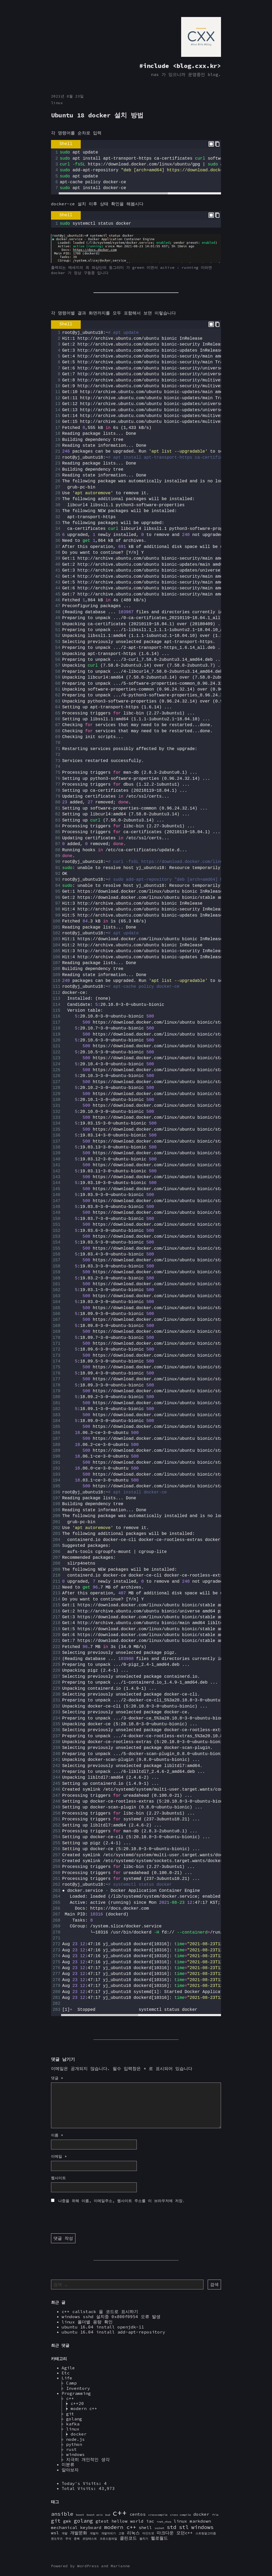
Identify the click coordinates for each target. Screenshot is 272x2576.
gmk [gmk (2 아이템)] (67, 2521)
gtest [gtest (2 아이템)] (102, 2521)
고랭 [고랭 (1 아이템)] (121, 2533)
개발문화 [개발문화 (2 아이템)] (78, 2532)
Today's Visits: (83, 2483)
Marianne (120, 2566)
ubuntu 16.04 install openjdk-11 (103, 2327)
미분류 (68, 2464)
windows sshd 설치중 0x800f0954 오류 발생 (111, 2316)
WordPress (88, 2566)
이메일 (59, 2156)
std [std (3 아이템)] (171, 2527)
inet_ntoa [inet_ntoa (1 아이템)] (164, 2521)
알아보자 (70, 2469)
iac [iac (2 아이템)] (150, 2521)
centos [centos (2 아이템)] (138, 2514)
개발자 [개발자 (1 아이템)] (94, 2533)
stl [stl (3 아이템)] (184, 2527)
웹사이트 (58, 2177)
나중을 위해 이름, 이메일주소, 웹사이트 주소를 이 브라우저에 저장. (121, 2200)
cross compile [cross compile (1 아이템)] (180, 2515)
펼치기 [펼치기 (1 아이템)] (143, 2538)
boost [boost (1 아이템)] (80, 2515)
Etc (66, 2372)
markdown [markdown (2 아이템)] (200, 2521)
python (74, 2444)
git (70, 2413)
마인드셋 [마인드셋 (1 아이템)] (148, 2533)
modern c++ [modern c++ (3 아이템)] (120, 2527)
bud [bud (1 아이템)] (107, 2515)
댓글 (57, 2078)
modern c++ (84, 2408)
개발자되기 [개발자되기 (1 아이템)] (108, 2533)
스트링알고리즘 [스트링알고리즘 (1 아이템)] (206, 2533)
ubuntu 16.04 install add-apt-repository (113, 2332)
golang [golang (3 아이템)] (83, 2520)
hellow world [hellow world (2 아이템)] (127, 2521)
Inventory (78, 2388)
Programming (76, 2393)
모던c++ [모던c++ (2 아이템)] (184, 2532)
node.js (75, 2439)
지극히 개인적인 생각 (88, 2459)
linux (57, 102)
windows (75, 2454)
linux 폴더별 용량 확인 (87, 2321)
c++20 (77, 2403)
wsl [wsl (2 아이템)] (55, 2532)
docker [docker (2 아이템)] (201, 2514)
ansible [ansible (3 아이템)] (62, 2513)
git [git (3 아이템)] (56, 2520)
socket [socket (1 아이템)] (159, 2528)
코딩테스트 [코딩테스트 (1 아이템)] (89, 2538)
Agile (68, 2367)
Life (67, 2378)
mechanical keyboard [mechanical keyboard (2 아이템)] (76, 2527)
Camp (71, 2383)
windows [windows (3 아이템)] (202, 2527)
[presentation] (91, 2218)
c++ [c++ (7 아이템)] (120, 2513)
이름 (57, 2135)
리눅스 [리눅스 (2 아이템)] (133, 2532)
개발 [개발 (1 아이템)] (64, 2533)
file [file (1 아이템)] (215, 2515)
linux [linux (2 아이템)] (180, 2521)
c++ (70, 2398)
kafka (72, 2423)
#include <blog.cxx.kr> (180, 66)
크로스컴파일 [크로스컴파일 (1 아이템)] (108, 2538)
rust (71, 2449)
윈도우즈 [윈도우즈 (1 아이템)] (57, 2538)
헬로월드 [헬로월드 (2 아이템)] (159, 2538)
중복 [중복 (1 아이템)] (77, 2538)
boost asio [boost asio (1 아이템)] (95, 2515)
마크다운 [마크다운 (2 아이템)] (165, 2532)
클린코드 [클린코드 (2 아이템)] (128, 2538)
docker (79, 2434)
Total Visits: (80, 2488)
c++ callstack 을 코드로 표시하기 (100, 2311)
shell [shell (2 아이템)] (145, 2527)
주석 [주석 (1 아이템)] (68, 2538)
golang (74, 2418)
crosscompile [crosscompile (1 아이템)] (157, 2515)
